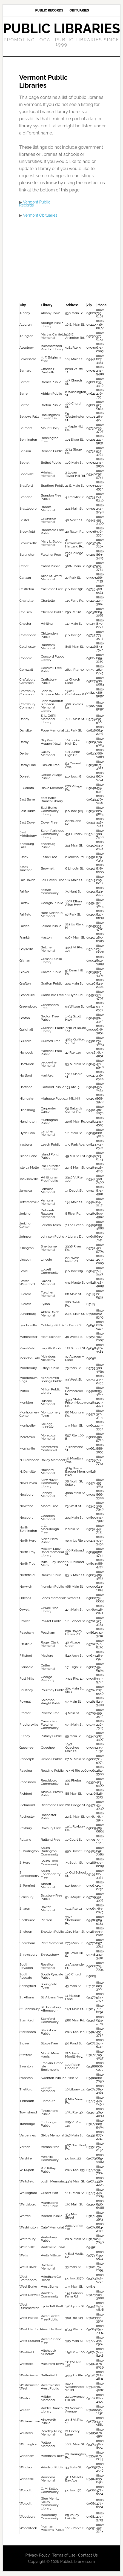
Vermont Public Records (34, 203)
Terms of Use (63, 2555)
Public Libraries (61, 28)
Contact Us (88, 2555)
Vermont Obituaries (40, 215)
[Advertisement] (65, 262)
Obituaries (79, 10)
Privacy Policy (37, 2555)
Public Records (49, 10)
